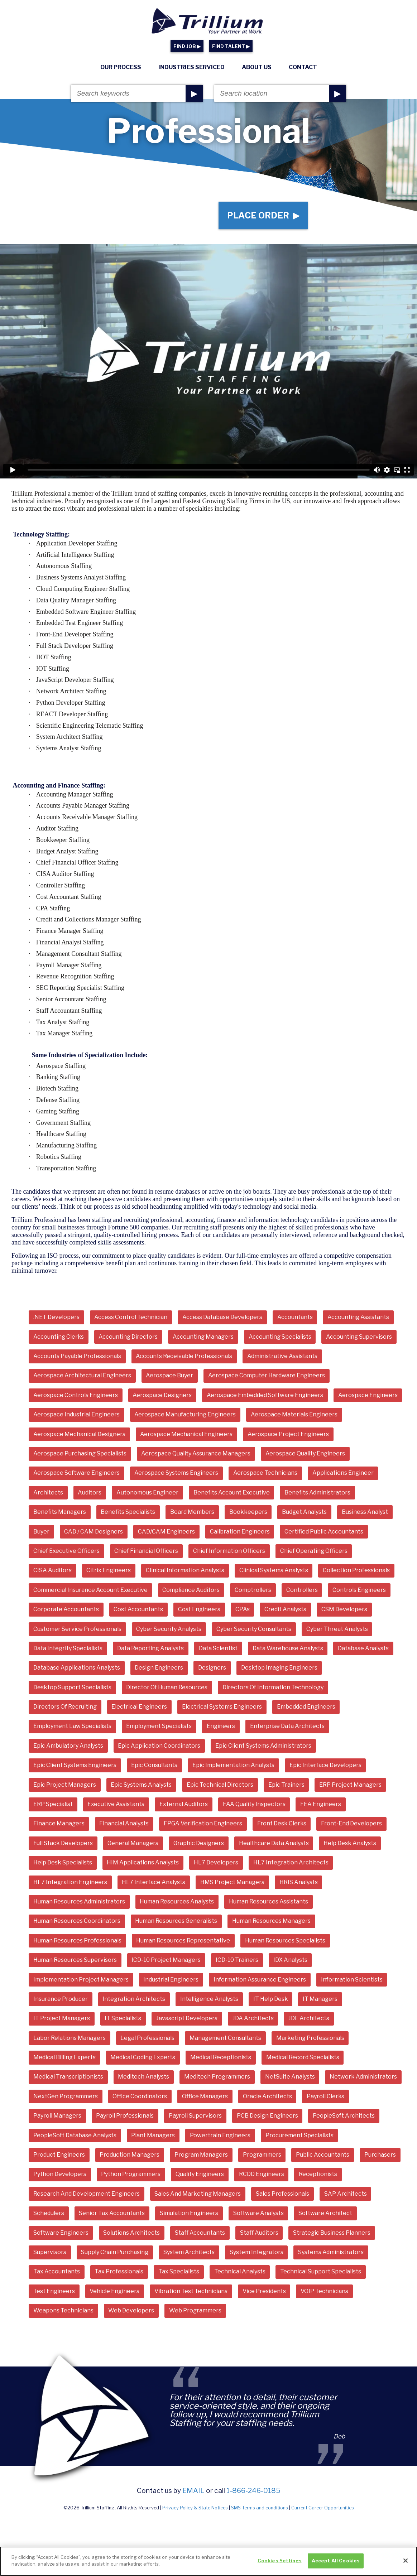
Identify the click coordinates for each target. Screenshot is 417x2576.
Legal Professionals (147, 2038)
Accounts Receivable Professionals (184, 1356)
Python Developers (59, 2174)
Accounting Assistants (358, 1317)
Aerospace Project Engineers (288, 1434)
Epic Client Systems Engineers (74, 1765)
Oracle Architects (267, 2096)
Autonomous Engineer (147, 1492)
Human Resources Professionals (77, 1940)
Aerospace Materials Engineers (294, 1414)
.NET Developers (56, 1317)
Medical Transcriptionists (68, 2076)
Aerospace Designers (162, 1395)
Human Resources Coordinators (76, 1920)
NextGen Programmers (65, 2096)
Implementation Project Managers (81, 1979)
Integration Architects (133, 1998)
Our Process (120, 67)
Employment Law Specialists (72, 1726)
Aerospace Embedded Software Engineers (265, 1395)
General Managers (132, 1843)
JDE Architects (308, 2018)
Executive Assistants (115, 1804)
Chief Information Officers (229, 1550)
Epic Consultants (154, 1765)
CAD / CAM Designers (93, 1531)
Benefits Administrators (317, 1492)
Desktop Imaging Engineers (279, 1667)
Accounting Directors (128, 1336)
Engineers (221, 1726)
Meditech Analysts (143, 2076)
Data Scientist (218, 1648)
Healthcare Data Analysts (274, 1843)
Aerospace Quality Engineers (305, 1453)
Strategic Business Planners (331, 2232)
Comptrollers (253, 1589)
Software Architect (325, 2213)
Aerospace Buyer (169, 1375)
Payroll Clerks (325, 2096)
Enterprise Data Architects (287, 1726)
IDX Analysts (290, 1959)
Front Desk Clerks (281, 1823)
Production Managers (129, 2154)
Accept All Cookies (336, 2563)
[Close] (405, 2563)
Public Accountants (322, 2154)
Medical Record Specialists (302, 2057)
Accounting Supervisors (359, 1336)
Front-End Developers (351, 1823)
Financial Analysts (124, 1823)
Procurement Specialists (299, 2135)
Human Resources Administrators (79, 1901)
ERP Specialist (53, 1804)
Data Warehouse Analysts (288, 1648)
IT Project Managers (61, 2018)
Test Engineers (54, 2291)
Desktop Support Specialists (72, 1687)
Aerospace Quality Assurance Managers (195, 1453)
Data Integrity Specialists (67, 1648)
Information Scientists (352, 1979)
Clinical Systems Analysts (273, 1570)
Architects (48, 1492)
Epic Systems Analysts (141, 1784)
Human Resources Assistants (268, 1901)
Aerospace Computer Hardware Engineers (266, 1375)
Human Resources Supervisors (75, 1959)
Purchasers (380, 2154)
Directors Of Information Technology (272, 1687)
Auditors (89, 1492)
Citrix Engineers (108, 1570)
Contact (303, 67)
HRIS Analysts (298, 1882)
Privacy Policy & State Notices (195, 2507)
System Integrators (256, 2252)
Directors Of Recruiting (65, 1706)
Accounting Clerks (58, 1336)
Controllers (302, 1589)
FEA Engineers (320, 1804)
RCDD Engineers (261, 2174)
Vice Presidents (264, 2291)
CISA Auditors (52, 1570)
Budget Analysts (304, 1511)
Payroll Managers (57, 2115)
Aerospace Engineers (368, 1395)
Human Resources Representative (183, 1940)
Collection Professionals (356, 1570)
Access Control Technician (130, 1317)
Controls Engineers (359, 1589)
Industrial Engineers (170, 1979)
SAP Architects (345, 2193)
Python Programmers (130, 2174)
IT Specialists (123, 2018)
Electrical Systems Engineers (222, 1706)
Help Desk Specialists (62, 1862)
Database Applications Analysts (76, 1667)
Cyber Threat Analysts (337, 1629)
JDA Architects (253, 2018)
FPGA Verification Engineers (203, 1823)
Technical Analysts (239, 2271)
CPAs (242, 1609)
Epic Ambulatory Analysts (68, 1745)
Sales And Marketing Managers (197, 2193)
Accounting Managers (203, 1336)
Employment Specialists (159, 1726)
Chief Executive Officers (66, 1550)
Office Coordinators (139, 2096)
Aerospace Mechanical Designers (79, 1434)
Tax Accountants (56, 2271)
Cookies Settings (280, 2563)
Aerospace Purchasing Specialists (79, 1453)
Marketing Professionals (310, 2038)
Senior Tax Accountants (112, 2213)
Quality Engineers (200, 2174)
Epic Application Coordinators (159, 1745)
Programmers (262, 2154)
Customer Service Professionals (77, 1629)
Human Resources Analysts (177, 1901)
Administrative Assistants (282, 1356)
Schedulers (48, 2213)
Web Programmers (195, 2310)
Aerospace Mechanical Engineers (186, 1434)
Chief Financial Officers (146, 1550)
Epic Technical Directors (220, 1784)
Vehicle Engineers (114, 2291)
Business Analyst (365, 1511)
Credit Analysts (285, 1609)
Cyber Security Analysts (168, 1629)
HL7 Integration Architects (291, 1862)
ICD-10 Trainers (237, 1959)
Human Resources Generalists (176, 1920)
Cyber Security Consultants (253, 1629)
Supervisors (49, 2252)
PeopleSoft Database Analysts (74, 2135)
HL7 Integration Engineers (70, 1882)
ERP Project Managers (350, 1784)
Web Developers (131, 2310)
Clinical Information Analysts (185, 1570)
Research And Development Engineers (86, 2193)
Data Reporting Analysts (150, 1648)
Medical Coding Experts (142, 2057)
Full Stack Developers (63, 1843)
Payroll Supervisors (195, 2115)
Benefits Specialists (128, 1511)
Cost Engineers (199, 1609)
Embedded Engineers (306, 1706)
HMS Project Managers (232, 1882)
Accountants (295, 1317)
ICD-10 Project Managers (166, 1959)
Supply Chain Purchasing (114, 2252)
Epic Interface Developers (325, 1765)
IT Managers (320, 1998)
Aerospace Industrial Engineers (76, 1414)
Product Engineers (59, 2154)
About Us (257, 67)
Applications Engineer (343, 1472)
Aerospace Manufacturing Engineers (185, 1414)
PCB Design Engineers (267, 2115)
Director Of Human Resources (166, 1687)
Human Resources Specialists (285, 1940)
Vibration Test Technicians (190, 2291)
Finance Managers (59, 1823)
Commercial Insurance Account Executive (90, 1589)
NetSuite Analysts (290, 2076)
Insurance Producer (60, 1998)
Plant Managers (153, 2135)
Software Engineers (60, 2232)
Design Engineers (159, 1667)
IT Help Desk (270, 1998)
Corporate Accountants (66, 1609)
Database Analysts (363, 1648)
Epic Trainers (286, 1784)
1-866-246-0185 (253, 2490)
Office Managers (205, 2096)
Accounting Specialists (280, 1336)
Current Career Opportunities (322, 2507)
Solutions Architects (131, 2232)
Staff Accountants (200, 2232)
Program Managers (201, 2154)
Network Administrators (363, 2076)
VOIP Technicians (324, 2291)
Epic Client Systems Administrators (263, 1745)
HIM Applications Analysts (143, 1862)
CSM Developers (344, 1609)
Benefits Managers (59, 1511)
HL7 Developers (216, 1862)
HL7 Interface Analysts (153, 1882)
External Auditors (183, 1804)
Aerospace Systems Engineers (176, 1472)
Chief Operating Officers (314, 1550)
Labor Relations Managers (69, 2038)
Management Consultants (225, 2038)
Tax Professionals (119, 2271)
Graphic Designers (198, 1843)
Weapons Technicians (63, 2310)
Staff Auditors (259, 2232)
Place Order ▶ (263, 215)
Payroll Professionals (125, 2115)
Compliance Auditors (191, 1589)
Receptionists (318, 2174)
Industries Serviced (191, 67)
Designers (212, 1667)
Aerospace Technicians (265, 1472)
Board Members (192, 1511)
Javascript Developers (186, 2018)
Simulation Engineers (189, 2213)
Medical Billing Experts (64, 2057)
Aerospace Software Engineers (76, 1472)
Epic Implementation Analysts (233, 1765)
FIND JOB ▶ (187, 46)
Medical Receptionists (220, 2057)
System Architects (189, 2252)
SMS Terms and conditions (259, 2507)
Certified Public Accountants (323, 1531)
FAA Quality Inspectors (254, 1804)
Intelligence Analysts (209, 1998)
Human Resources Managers (271, 1920)
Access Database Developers (222, 1317)
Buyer (41, 1531)
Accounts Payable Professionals (77, 1356)
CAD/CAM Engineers (166, 1531)
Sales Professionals (282, 2193)
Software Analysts (258, 2213)
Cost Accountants (138, 1609)
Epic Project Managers (64, 1784)
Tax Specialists (178, 2271)
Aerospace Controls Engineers (75, 1395)
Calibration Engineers (240, 1531)
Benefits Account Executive (231, 1492)
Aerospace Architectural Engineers (82, 1375)
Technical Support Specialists (320, 2271)
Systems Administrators (331, 2252)
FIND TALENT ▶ (231, 46)
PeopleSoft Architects (344, 2115)
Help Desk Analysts (349, 1843)
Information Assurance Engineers (260, 1979)
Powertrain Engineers (220, 2135)
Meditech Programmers (217, 2076)
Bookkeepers (248, 1511)
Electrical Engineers (139, 1706)
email (193, 2490)
